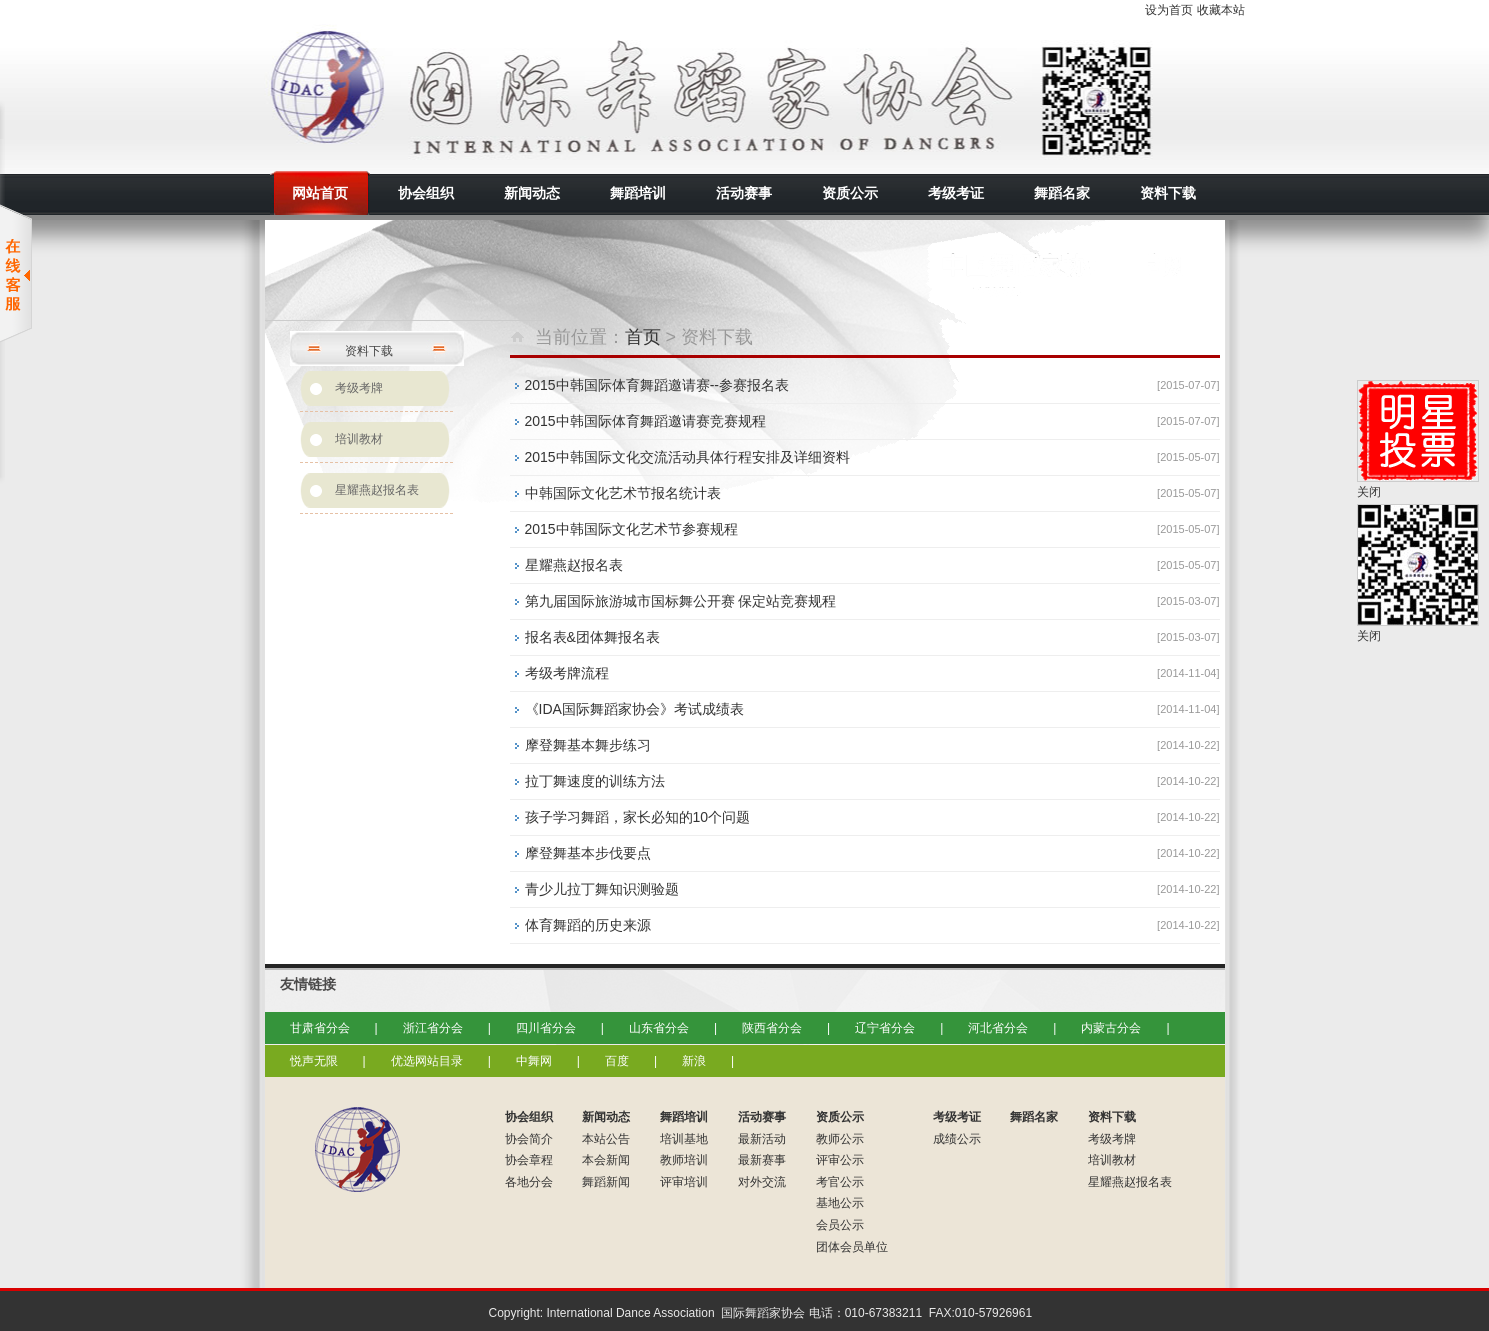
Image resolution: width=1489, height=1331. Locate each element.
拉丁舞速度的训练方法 (595, 781)
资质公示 (840, 1117)
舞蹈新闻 (606, 1182)
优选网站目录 (427, 1061)
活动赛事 (762, 1117)
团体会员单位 (852, 1247)
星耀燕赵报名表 (377, 490)
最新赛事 (762, 1160)
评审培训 (684, 1182)
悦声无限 (314, 1061)
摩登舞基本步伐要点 (588, 853)
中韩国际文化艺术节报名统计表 (623, 493)
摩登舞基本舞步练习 (588, 745)
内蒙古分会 (1111, 1028)
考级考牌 (359, 388)
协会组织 (529, 1117)
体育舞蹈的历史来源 (588, 925)
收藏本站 (1221, 10)
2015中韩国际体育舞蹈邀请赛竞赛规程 (645, 421)
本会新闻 (606, 1160)
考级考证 (957, 1117)
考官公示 (840, 1182)
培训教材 (359, 439)
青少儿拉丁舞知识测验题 (602, 889)
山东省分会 (659, 1028)
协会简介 (529, 1139)
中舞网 (534, 1061)
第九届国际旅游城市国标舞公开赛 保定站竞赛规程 (681, 601)
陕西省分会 (772, 1028)
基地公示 (840, 1203)
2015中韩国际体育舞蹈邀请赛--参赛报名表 (657, 385)
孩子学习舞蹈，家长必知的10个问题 (638, 817)
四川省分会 (546, 1028)
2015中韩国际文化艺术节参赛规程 (631, 529)
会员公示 (840, 1225)
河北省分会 (998, 1028)
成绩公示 (957, 1139)
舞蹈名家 (1034, 1117)
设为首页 (1169, 10)
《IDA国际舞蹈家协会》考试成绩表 (634, 709)
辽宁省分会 (885, 1028)
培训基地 (684, 1139)
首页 (643, 337)
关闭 (1369, 492)
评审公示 (840, 1160)
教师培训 (684, 1160)
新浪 (694, 1061)
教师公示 (840, 1139)
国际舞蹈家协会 (445, 95)
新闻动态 (606, 1117)
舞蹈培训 (684, 1117)
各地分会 (529, 1182)
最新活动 (762, 1139)
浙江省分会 (433, 1028)
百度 (617, 1061)
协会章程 (529, 1160)
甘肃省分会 (320, 1028)
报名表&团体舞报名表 (592, 637)
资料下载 (1112, 1117)
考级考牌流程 (567, 673)
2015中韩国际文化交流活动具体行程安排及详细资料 (687, 457)
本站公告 (606, 1139)
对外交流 (762, 1182)
